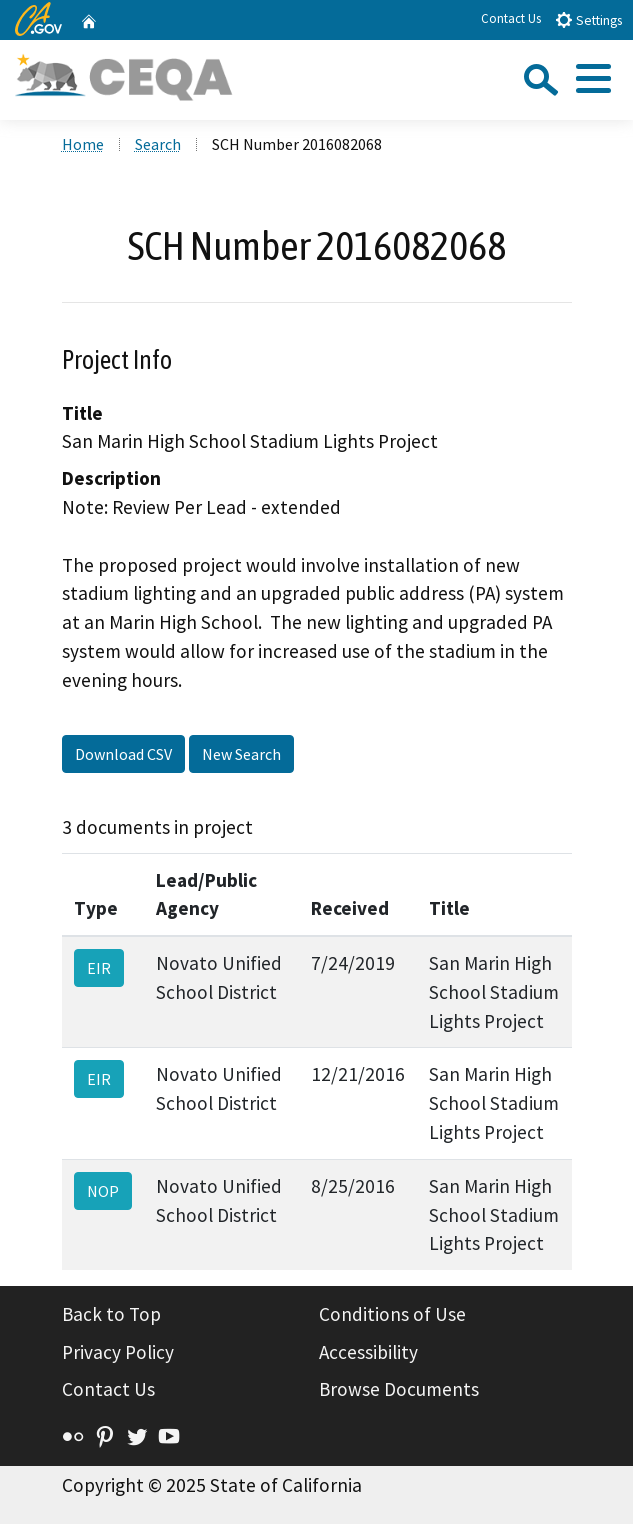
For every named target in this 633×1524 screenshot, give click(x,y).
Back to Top (111, 1314)
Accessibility (368, 1352)
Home (83, 144)
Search (158, 144)
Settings (588, 19)
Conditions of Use (392, 1314)
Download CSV (123, 754)
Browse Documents (399, 1389)
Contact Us (511, 18)
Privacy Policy (118, 1352)
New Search (241, 754)
